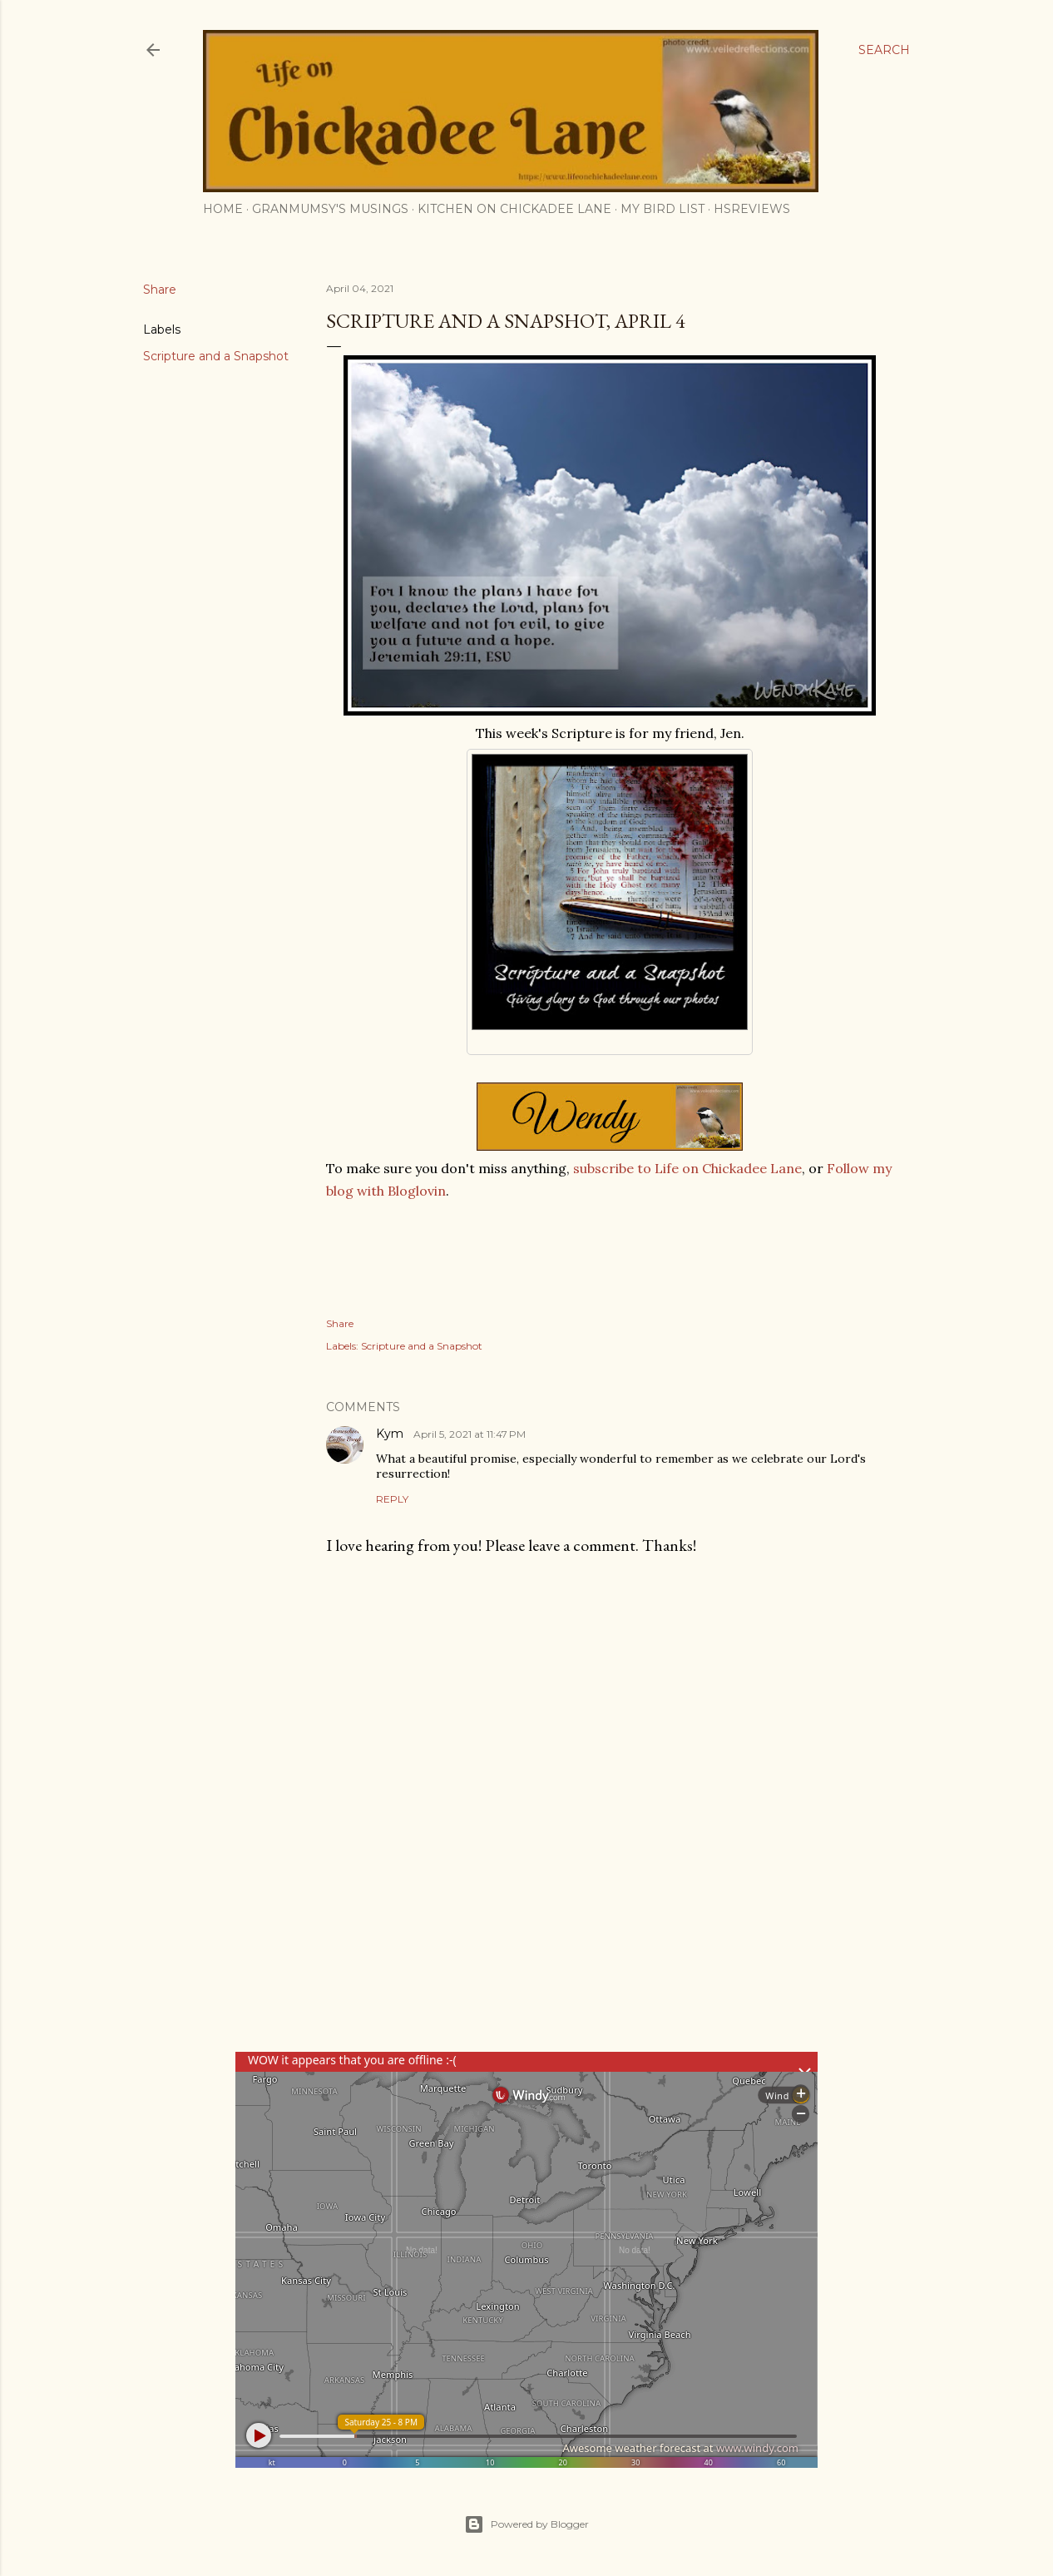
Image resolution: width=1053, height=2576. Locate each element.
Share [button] (159, 289)
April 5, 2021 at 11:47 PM (469, 1434)
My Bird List (662, 208)
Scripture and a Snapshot (216, 356)
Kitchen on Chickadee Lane (514, 208)
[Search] (884, 50)
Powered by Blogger (526, 2524)
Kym (391, 1433)
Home (223, 208)
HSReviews (752, 208)
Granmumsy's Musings (330, 208)
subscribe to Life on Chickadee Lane (687, 1168)
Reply (392, 1499)
